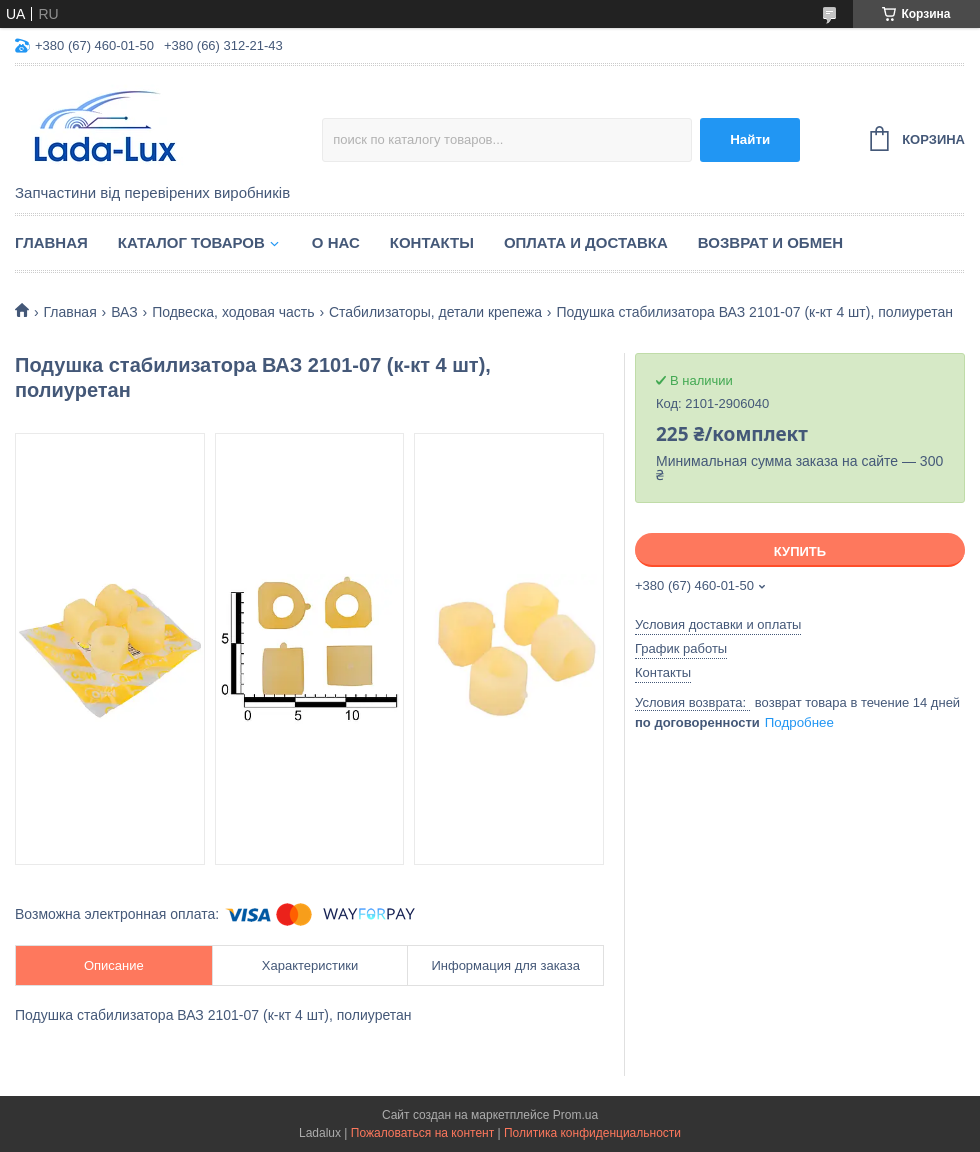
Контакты (432, 242)
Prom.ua (575, 1115)
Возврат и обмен (770, 242)
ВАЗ (124, 312)
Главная (51, 242)
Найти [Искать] (750, 139)
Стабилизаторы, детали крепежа (435, 312)
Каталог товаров (191, 242)
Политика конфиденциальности (592, 1133)
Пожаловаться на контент (422, 1133)
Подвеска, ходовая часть (233, 312)
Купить (800, 551)
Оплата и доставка (586, 242)
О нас (336, 242)
